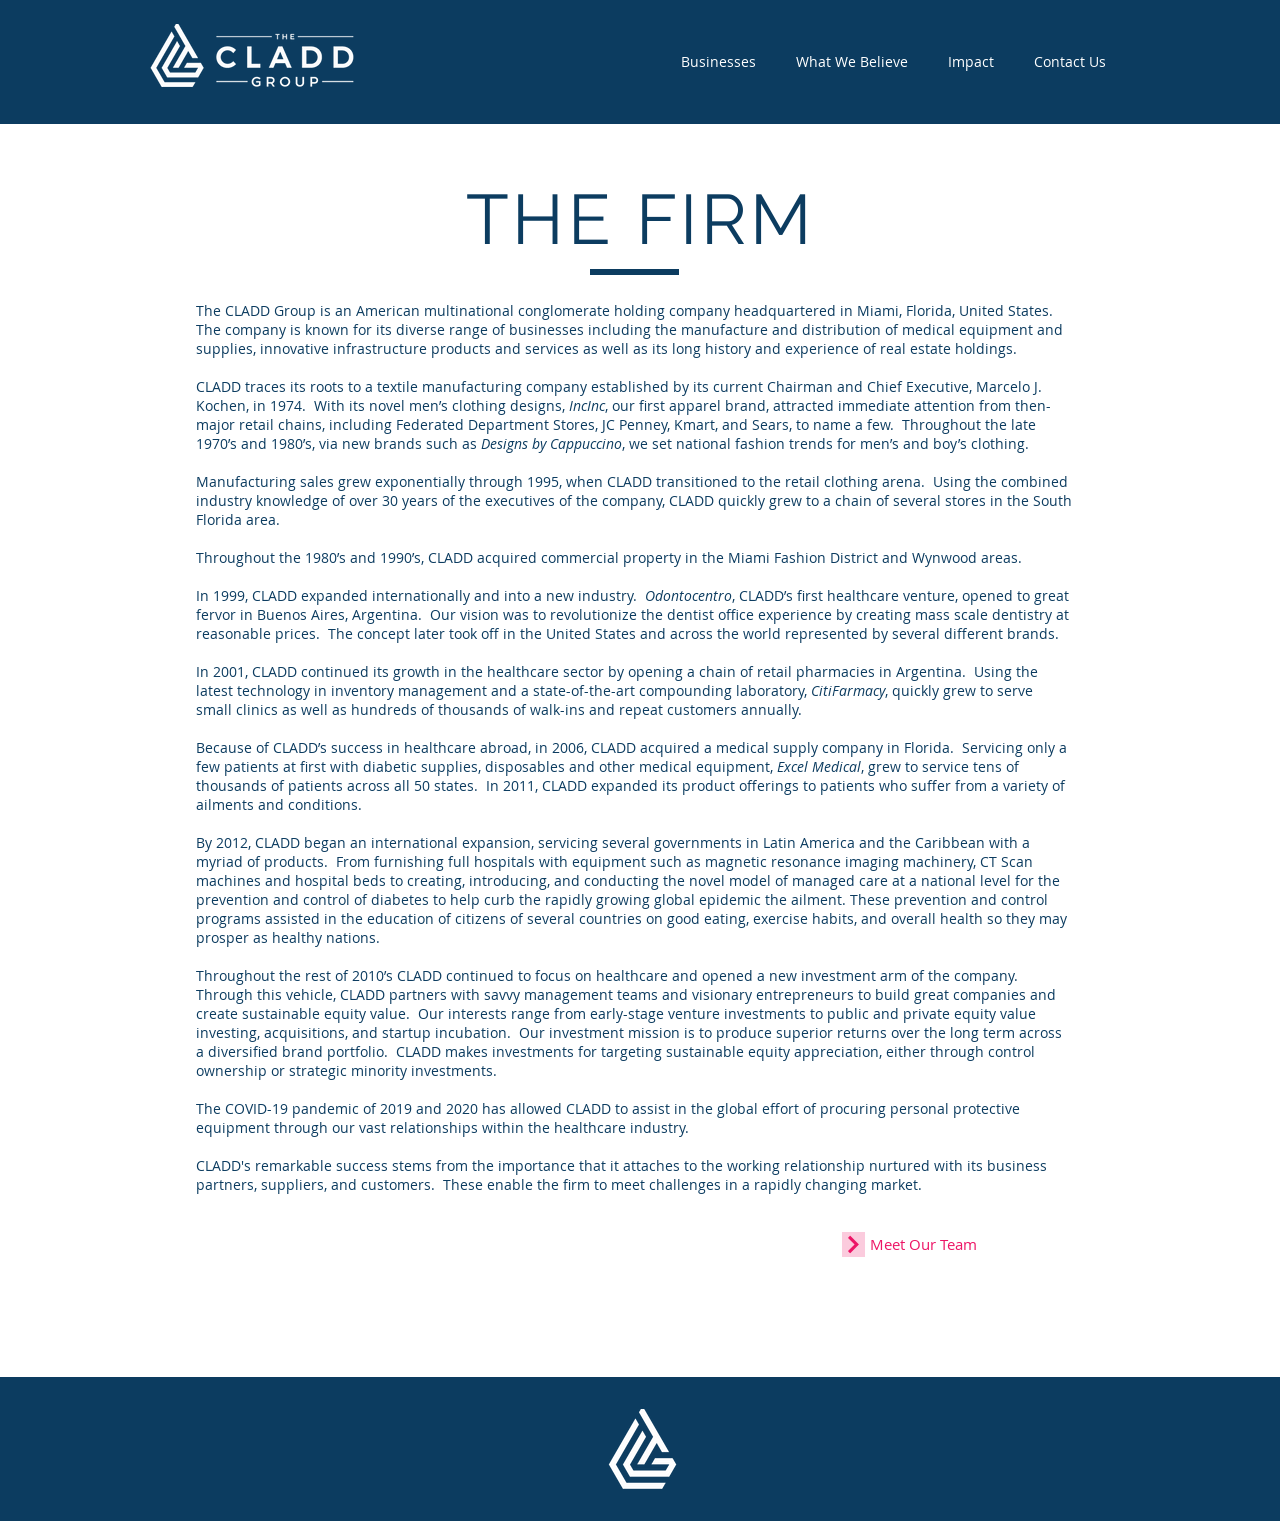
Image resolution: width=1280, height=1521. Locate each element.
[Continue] (853, 1244)
